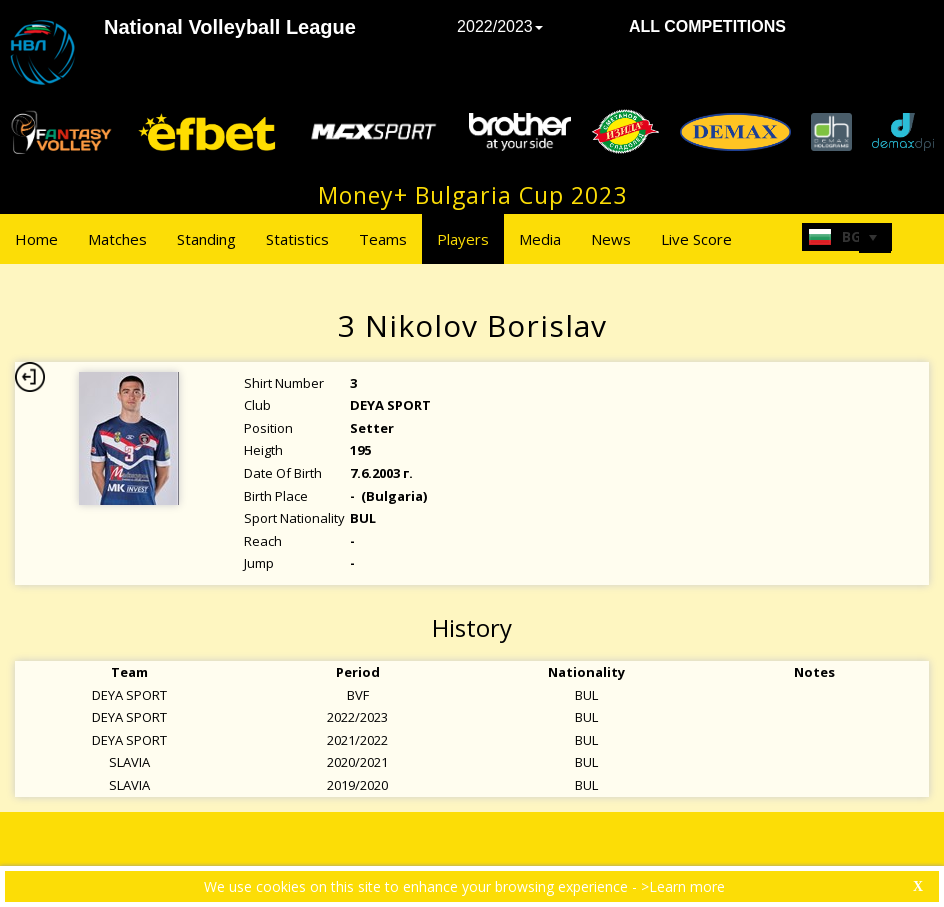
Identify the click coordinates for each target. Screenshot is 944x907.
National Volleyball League (230, 27)
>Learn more (683, 886)
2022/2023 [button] (500, 26)
